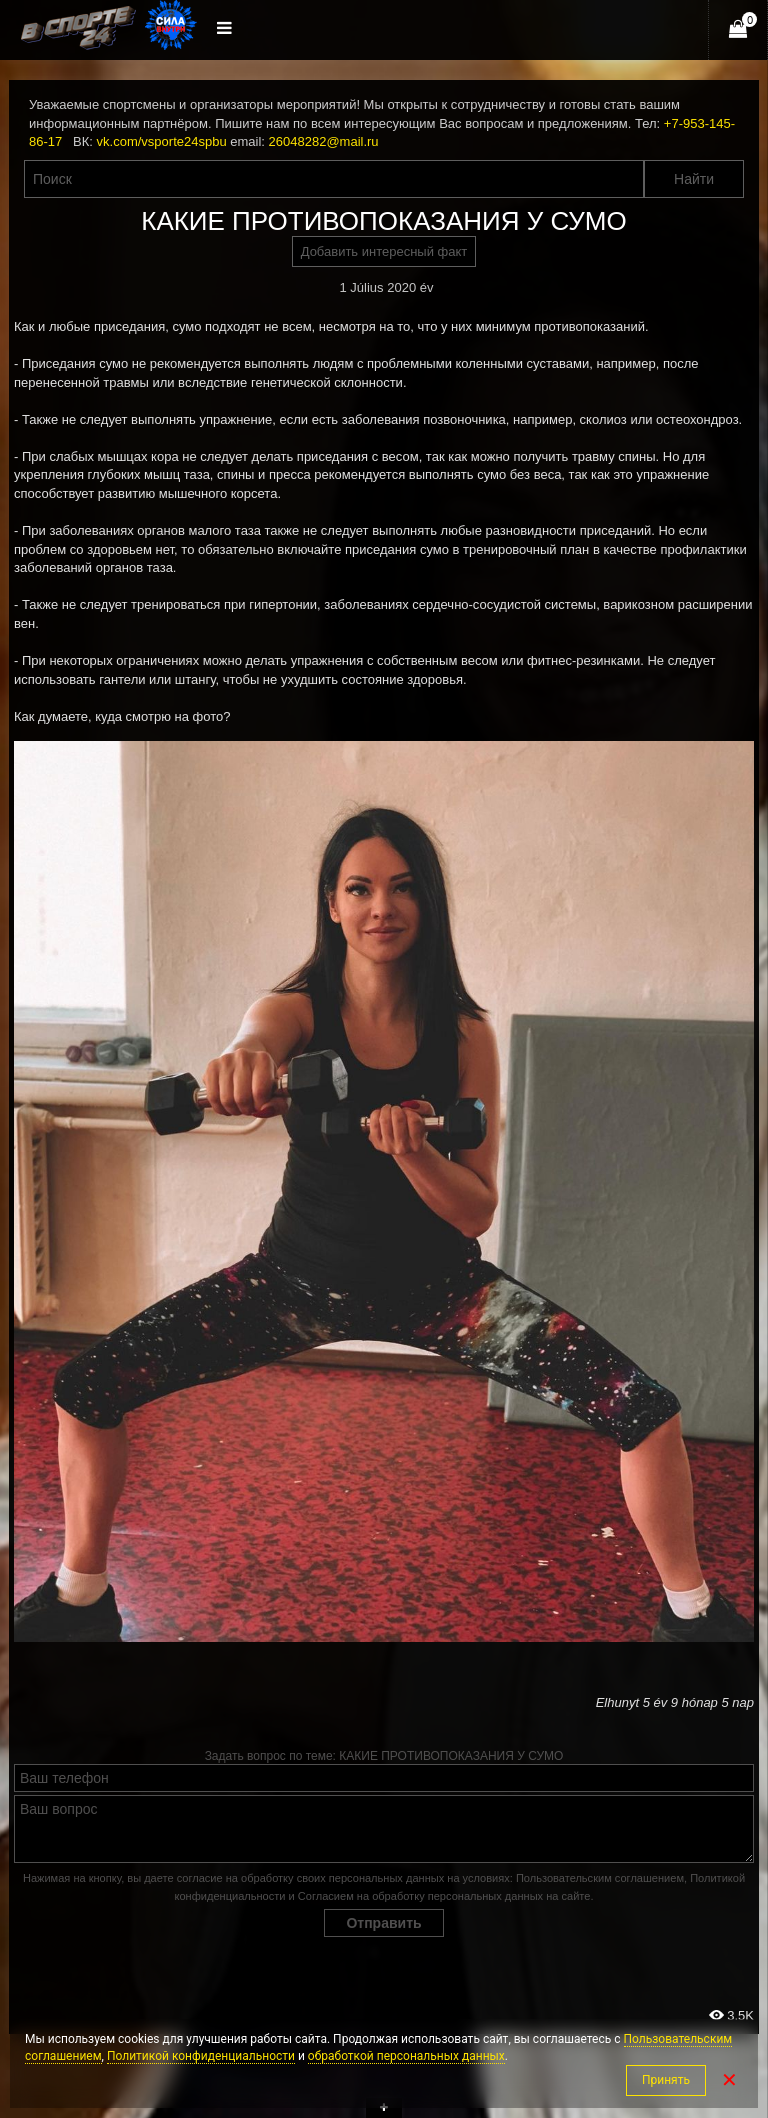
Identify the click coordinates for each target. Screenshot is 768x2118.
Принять (666, 2080)
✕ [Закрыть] (729, 2080)
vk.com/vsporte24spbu (162, 141)
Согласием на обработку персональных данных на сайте (444, 1896)
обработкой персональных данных (406, 2056)
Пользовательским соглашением (600, 1878)
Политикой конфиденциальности (201, 2056)
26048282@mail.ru (324, 141)
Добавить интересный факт (384, 251)
